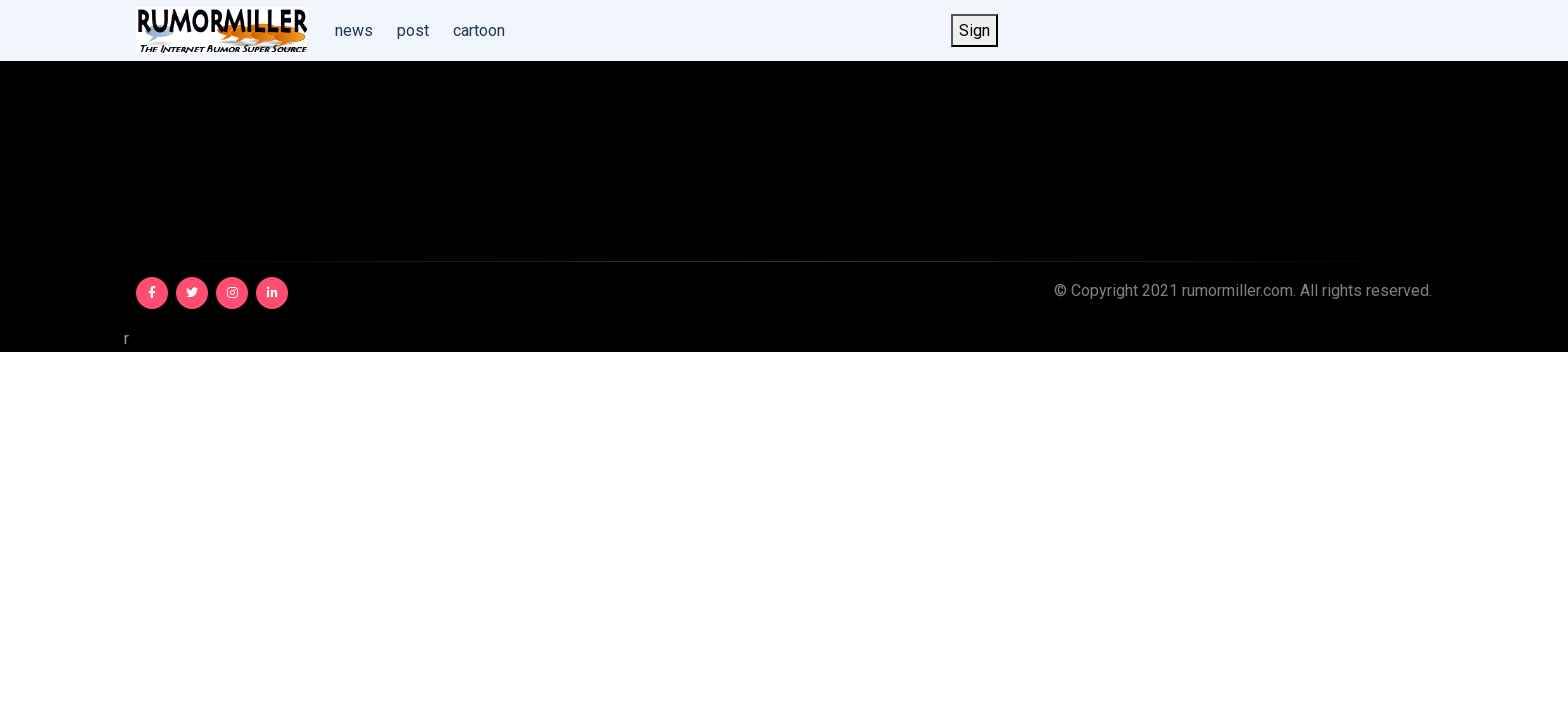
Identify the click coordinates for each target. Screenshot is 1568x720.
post (413, 30)
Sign (974, 30)
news (354, 30)
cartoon (479, 30)
